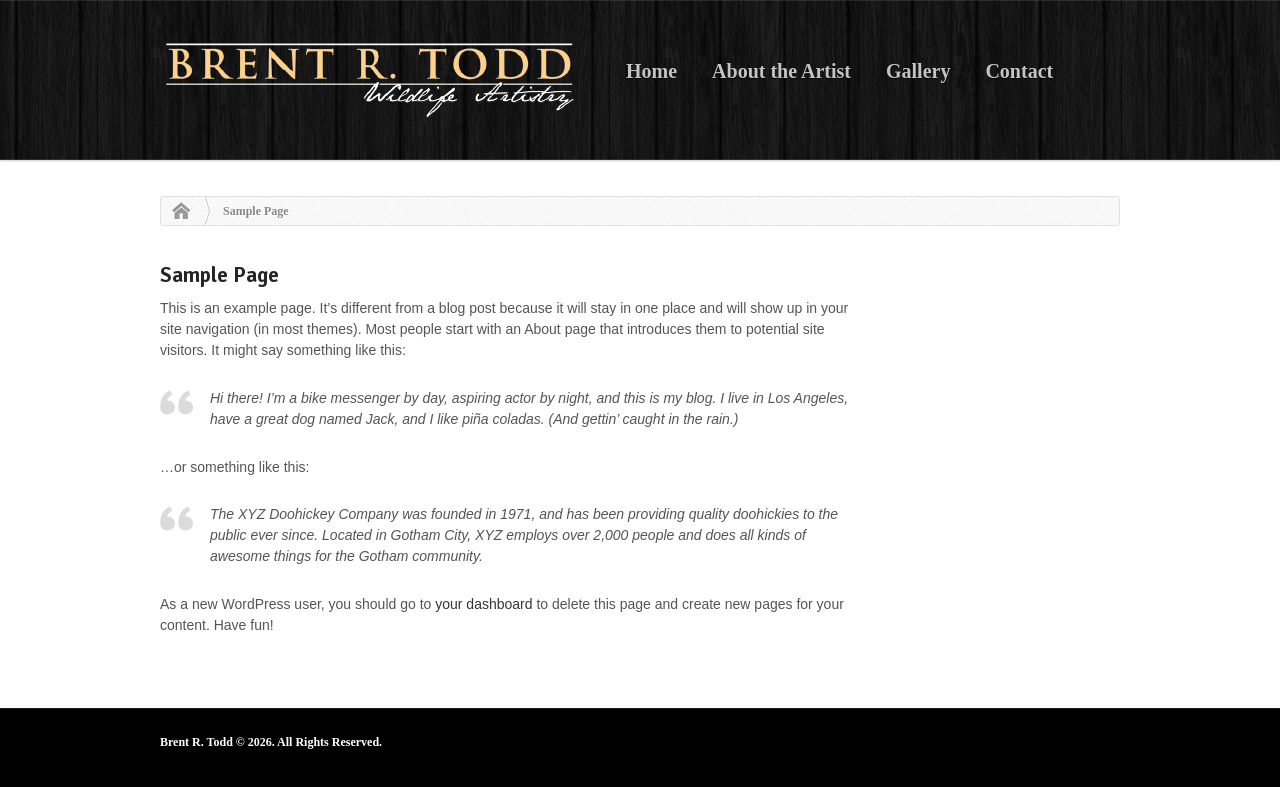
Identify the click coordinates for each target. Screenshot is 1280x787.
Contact (1019, 71)
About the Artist (781, 71)
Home (651, 71)
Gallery (918, 71)
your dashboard (483, 604)
